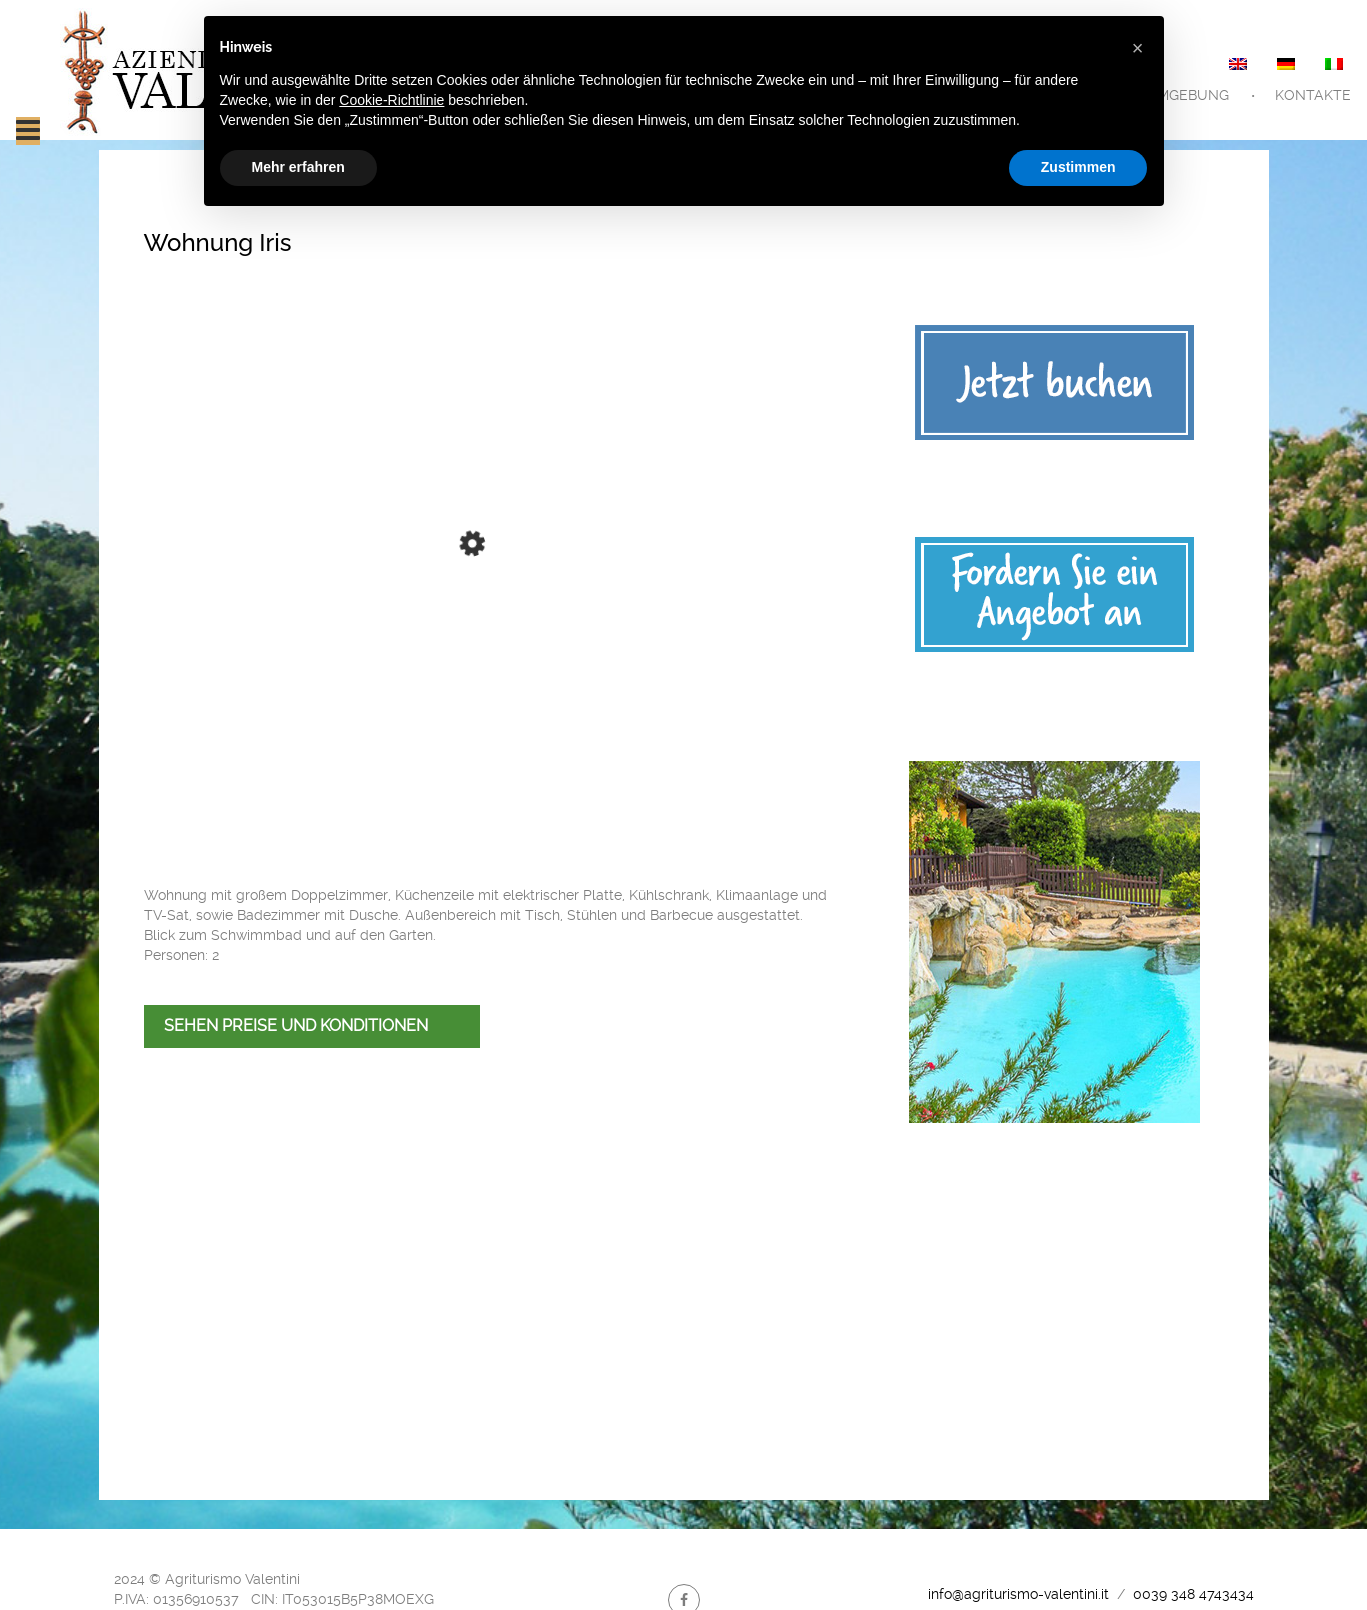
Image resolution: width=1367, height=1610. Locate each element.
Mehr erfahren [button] (298, 167)
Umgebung (1187, 95)
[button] (1138, 48)
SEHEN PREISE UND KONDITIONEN (296, 1025)
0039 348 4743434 (1191, 1594)
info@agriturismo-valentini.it (1018, 1594)
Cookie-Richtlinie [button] (391, 100)
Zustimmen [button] (1078, 167)
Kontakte (1313, 95)
